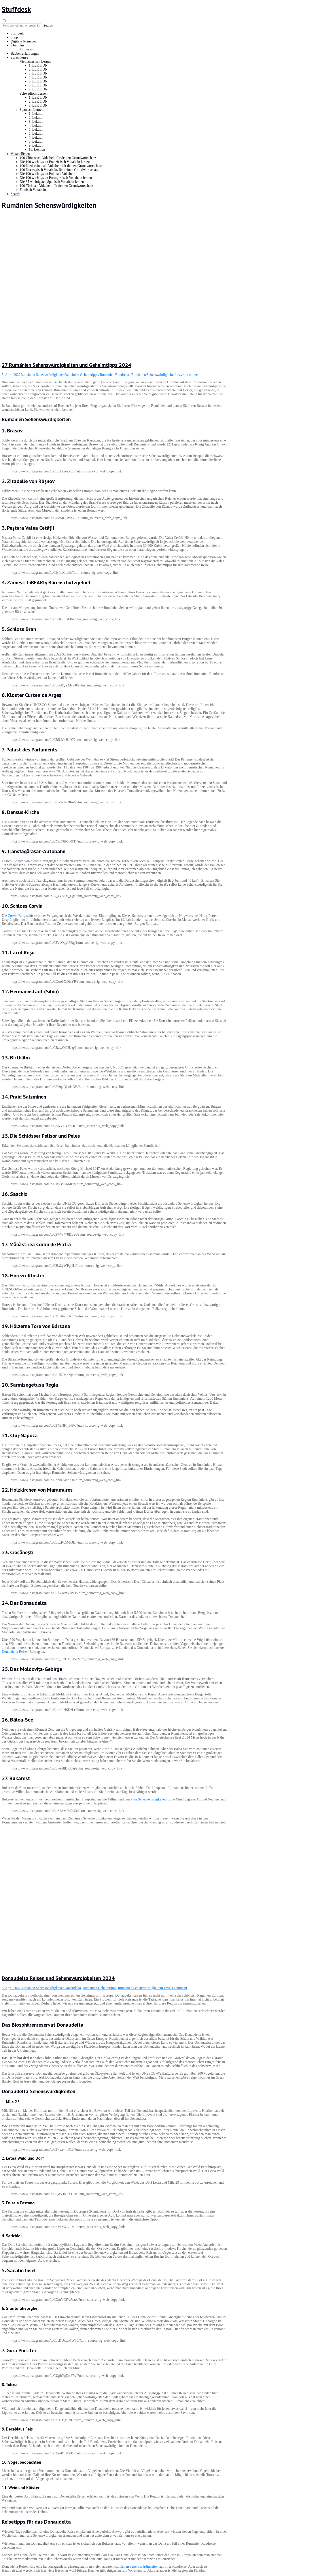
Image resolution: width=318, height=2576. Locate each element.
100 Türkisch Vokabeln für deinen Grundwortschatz (56, 185)
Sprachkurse (19, 57)
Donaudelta (72, 1988)
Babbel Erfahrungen (25, 53)
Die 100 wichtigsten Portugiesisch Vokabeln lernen (56, 178)
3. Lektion (36, 121)
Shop (14, 37)
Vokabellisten (20, 154)
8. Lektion (36, 141)
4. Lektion (36, 125)
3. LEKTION (38, 73)
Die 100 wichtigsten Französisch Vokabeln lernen (55, 162)
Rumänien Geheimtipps (81, 374)
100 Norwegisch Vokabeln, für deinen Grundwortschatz (59, 170)
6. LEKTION (38, 85)
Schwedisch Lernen (33, 93)
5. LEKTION (38, 81)
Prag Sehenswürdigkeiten (149, 1799)
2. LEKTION (38, 69)
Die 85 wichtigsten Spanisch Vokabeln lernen (52, 181)
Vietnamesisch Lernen (35, 61)
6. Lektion (36, 133)
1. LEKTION (38, 65)
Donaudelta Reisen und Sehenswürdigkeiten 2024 (58, 1978)
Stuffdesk (16, 9)
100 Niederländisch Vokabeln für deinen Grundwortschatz (61, 166)
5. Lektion (36, 129)
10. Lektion (37, 149)
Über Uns (17, 45)
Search (15, 194)
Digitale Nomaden (24, 41)
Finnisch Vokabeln (33, 189)
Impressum (27, 49)
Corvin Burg (16, 915)
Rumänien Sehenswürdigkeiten (43, 374)
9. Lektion (36, 145)
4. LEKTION (38, 77)
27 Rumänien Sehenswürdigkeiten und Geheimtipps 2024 (66, 364)
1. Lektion (36, 113)
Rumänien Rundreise (115, 374)
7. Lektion (36, 137)
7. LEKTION (38, 89)
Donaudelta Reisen (15, 1651)
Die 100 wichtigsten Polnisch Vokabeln (47, 174)
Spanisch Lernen (31, 109)
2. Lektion (36, 117)
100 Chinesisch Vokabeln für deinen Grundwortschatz (58, 158)
